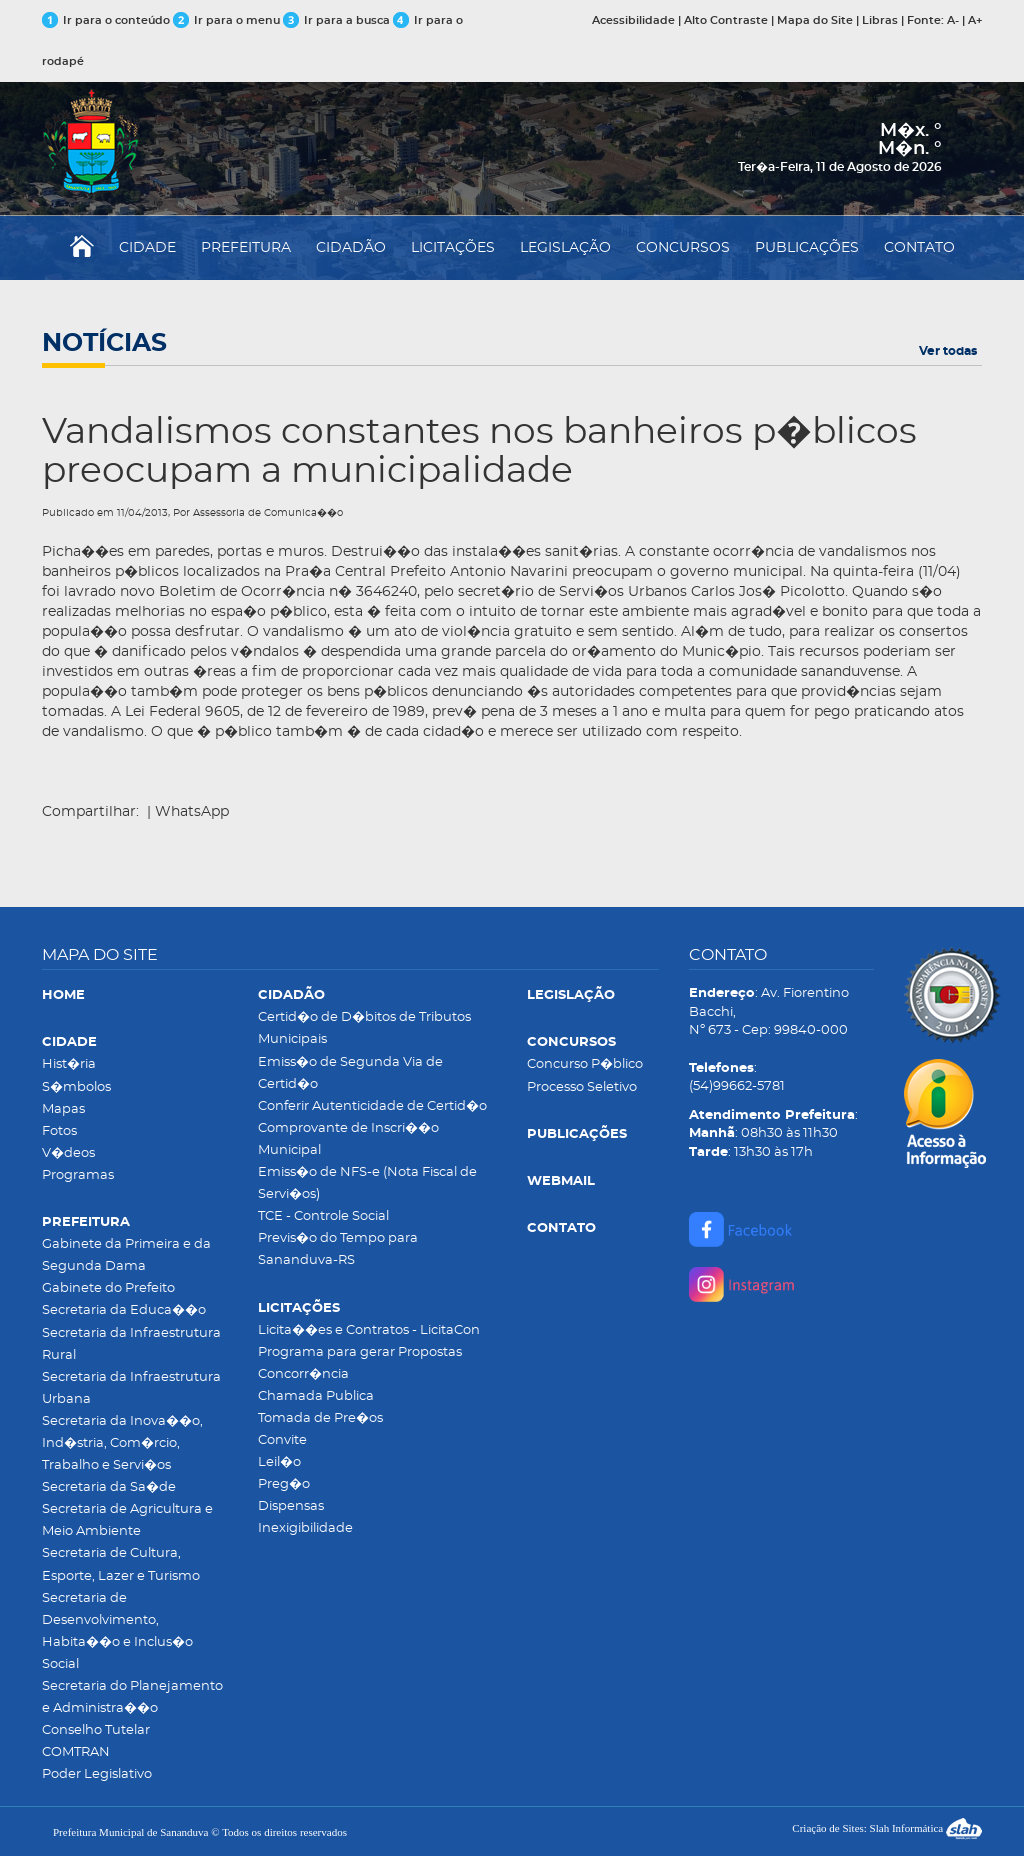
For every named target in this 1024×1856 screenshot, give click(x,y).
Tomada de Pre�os (320, 1418)
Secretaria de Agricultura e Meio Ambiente (127, 1520)
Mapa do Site (815, 20)
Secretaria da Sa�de (109, 1487)
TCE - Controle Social (323, 1216)
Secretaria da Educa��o (124, 1310)
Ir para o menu (228, 20)
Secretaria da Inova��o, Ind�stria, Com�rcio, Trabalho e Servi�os (122, 1443)
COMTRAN (76, 1752)
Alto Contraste (726, 20)
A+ (975, 20)
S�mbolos (76, 1087)
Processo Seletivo (582, 1087)
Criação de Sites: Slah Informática (887, 1828)
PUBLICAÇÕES (807, 248)
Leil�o (279, 1462)
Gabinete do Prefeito (108, 1288)
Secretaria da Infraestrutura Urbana (131, 1388)
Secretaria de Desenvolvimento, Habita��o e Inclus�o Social (117, 1631)
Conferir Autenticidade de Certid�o (372, 1106)
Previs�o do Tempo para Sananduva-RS (338, 1249)
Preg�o (284, 1484)
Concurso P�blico (585, 1064)
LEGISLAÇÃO (565, 248)
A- (953, 20)
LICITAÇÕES (453, 248)
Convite (282, 1440)
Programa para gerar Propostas (360, 1352)
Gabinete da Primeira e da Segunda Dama (126, 1255)
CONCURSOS (683, 248)
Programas (78, 1175)
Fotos (59, 1131)
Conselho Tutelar (96, 1730)
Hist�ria (69, 1064)
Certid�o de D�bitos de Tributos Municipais (364, 1028)
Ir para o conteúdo (106, 20)
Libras (880, 20)
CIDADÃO (351, 248)
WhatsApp (192, 812)
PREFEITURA (246, 248)
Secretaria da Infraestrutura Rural (131, 1344)
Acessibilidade (633, 20)
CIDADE (147, 248)
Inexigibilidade (305, 1528)
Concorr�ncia (303, 1374)
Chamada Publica (316, 1396)
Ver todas (948, 351)
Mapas (63, 1109)
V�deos (68, 1153)
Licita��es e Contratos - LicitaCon (369, 1330)
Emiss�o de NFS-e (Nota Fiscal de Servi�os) (367, 1183)
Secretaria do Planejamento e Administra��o (132, 1697)
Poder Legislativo (97, 1774)
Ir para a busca (336, 20)
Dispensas (291, 1506)
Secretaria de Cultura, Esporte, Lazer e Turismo (121, 1564)
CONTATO (919, 248)
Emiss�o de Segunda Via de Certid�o (350, 1073)
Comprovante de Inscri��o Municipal (348, 1139)
